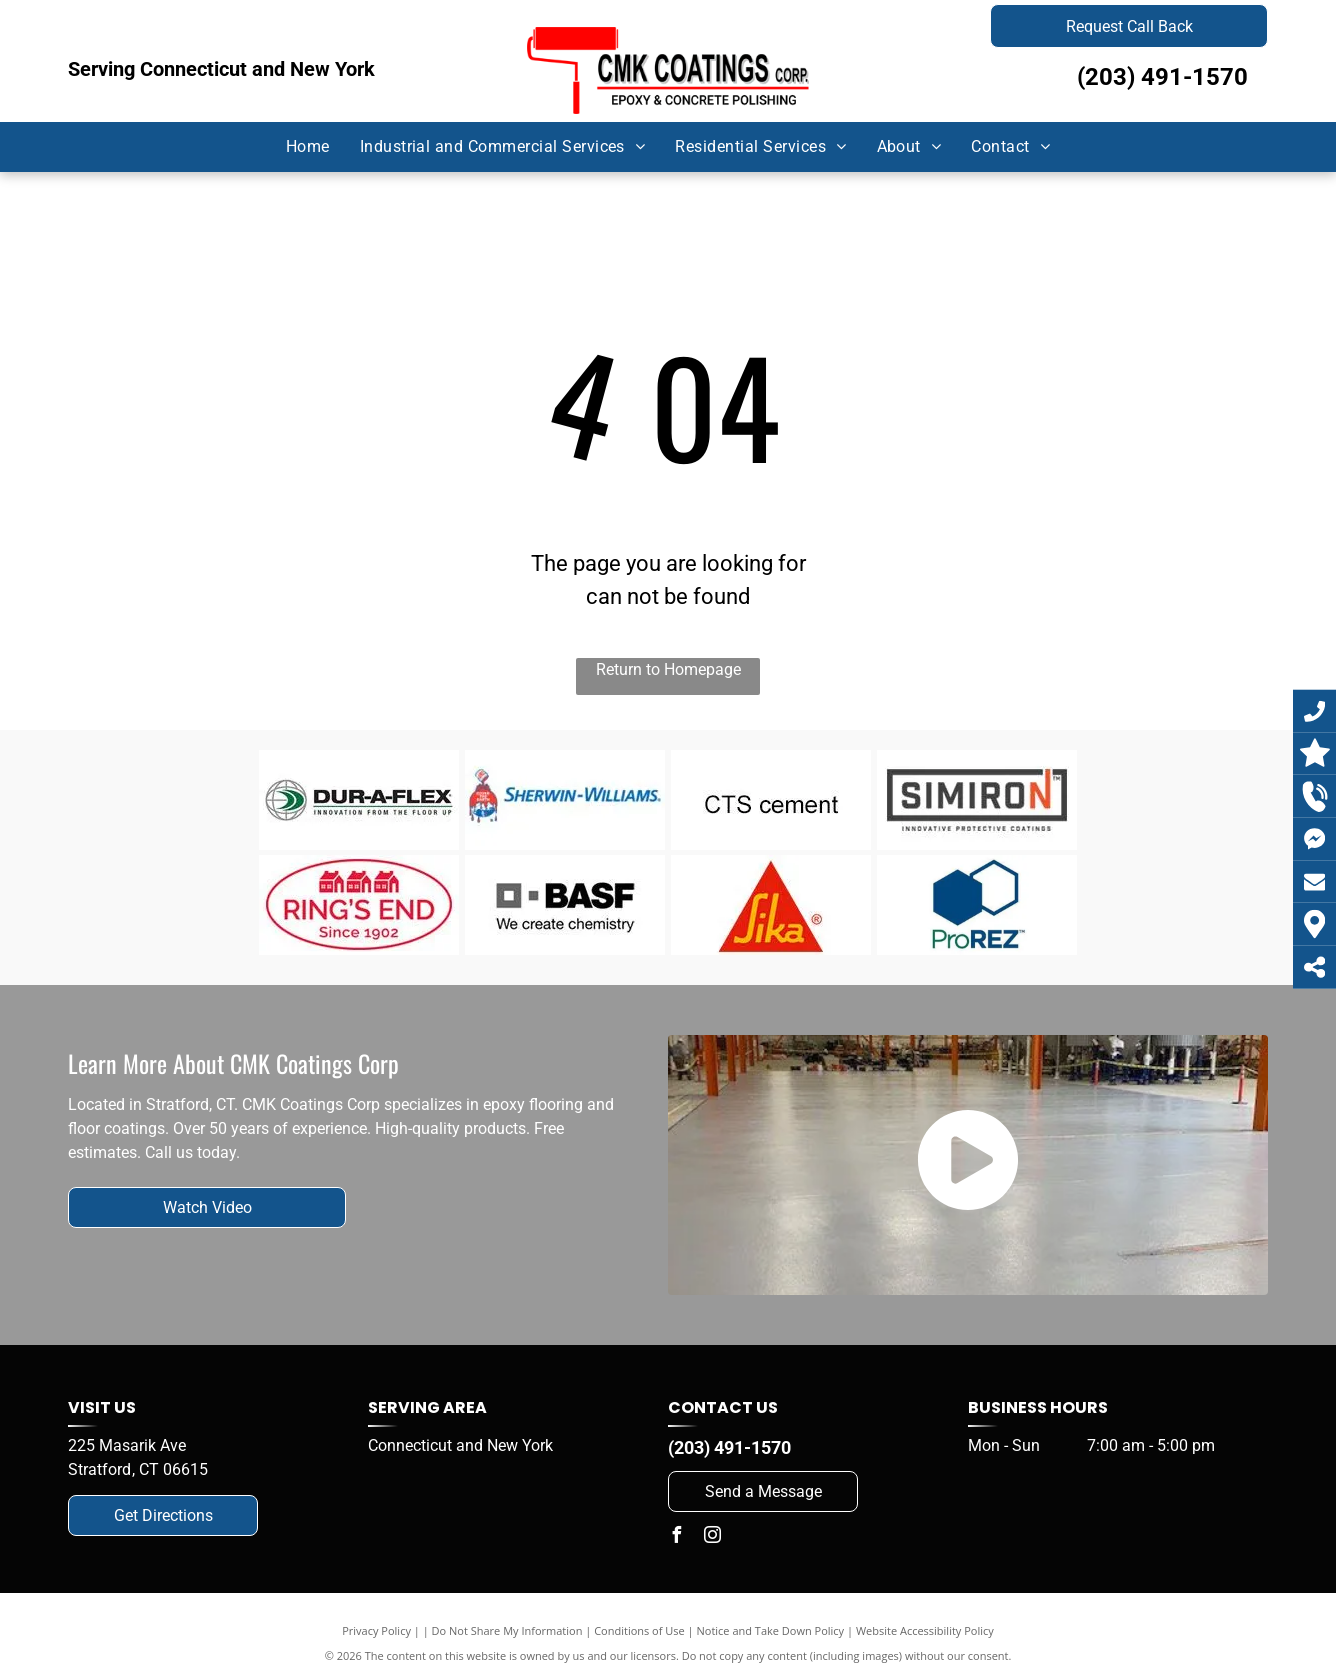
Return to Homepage (668, 669)
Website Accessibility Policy (925, 1630)
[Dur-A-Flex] (359, 800)
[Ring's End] (359, 905)
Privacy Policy (376, 1630)
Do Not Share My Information (507, 1630)
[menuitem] (308, 147)
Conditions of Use (639, 1630)
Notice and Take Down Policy (771, 1630)
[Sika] (771, 905)
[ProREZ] (977, 905)
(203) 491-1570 (1162, 77)
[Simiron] (977, 800)
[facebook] (676, 1537)
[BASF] (565, 905)
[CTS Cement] (771, 800)
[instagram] (712, 1537)
